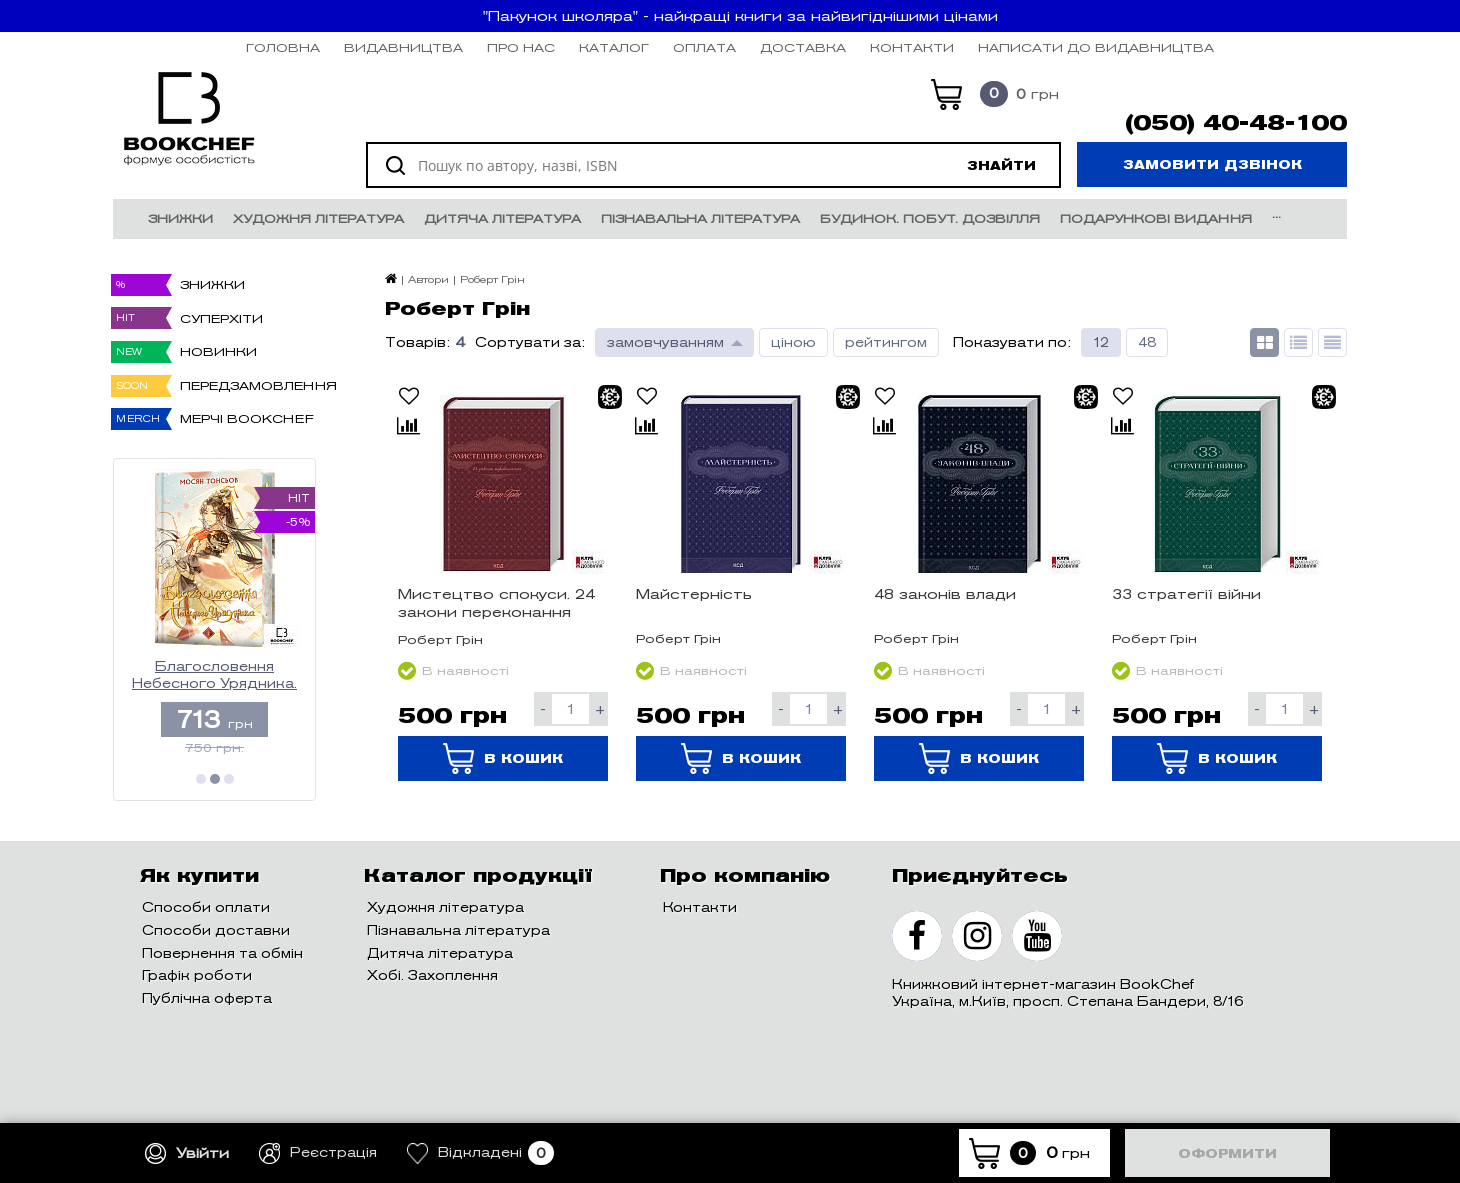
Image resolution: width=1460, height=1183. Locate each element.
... (1276, 213)
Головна (283, 47)
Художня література (318, 218)
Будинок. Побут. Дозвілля (930, 218)
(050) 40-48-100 (1236, 123)
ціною (793, 342)
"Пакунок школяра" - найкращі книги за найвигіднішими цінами (740, 16)
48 (1147, 342)
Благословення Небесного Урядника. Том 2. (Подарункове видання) (214, 675)
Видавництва (403, 47)
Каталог (614, 47)
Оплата (704, 47)
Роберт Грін (440, 639)
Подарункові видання (1156, 218)
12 (1101, 342)
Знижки (180, 218)
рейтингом (886, 342)
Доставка (803, 47)
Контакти (912, 47)
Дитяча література (502, 218)
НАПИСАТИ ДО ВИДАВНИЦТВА (1096, 47)
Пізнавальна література (700, 218)
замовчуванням (665, 342)
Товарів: (417, 342)
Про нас (521, 47)
